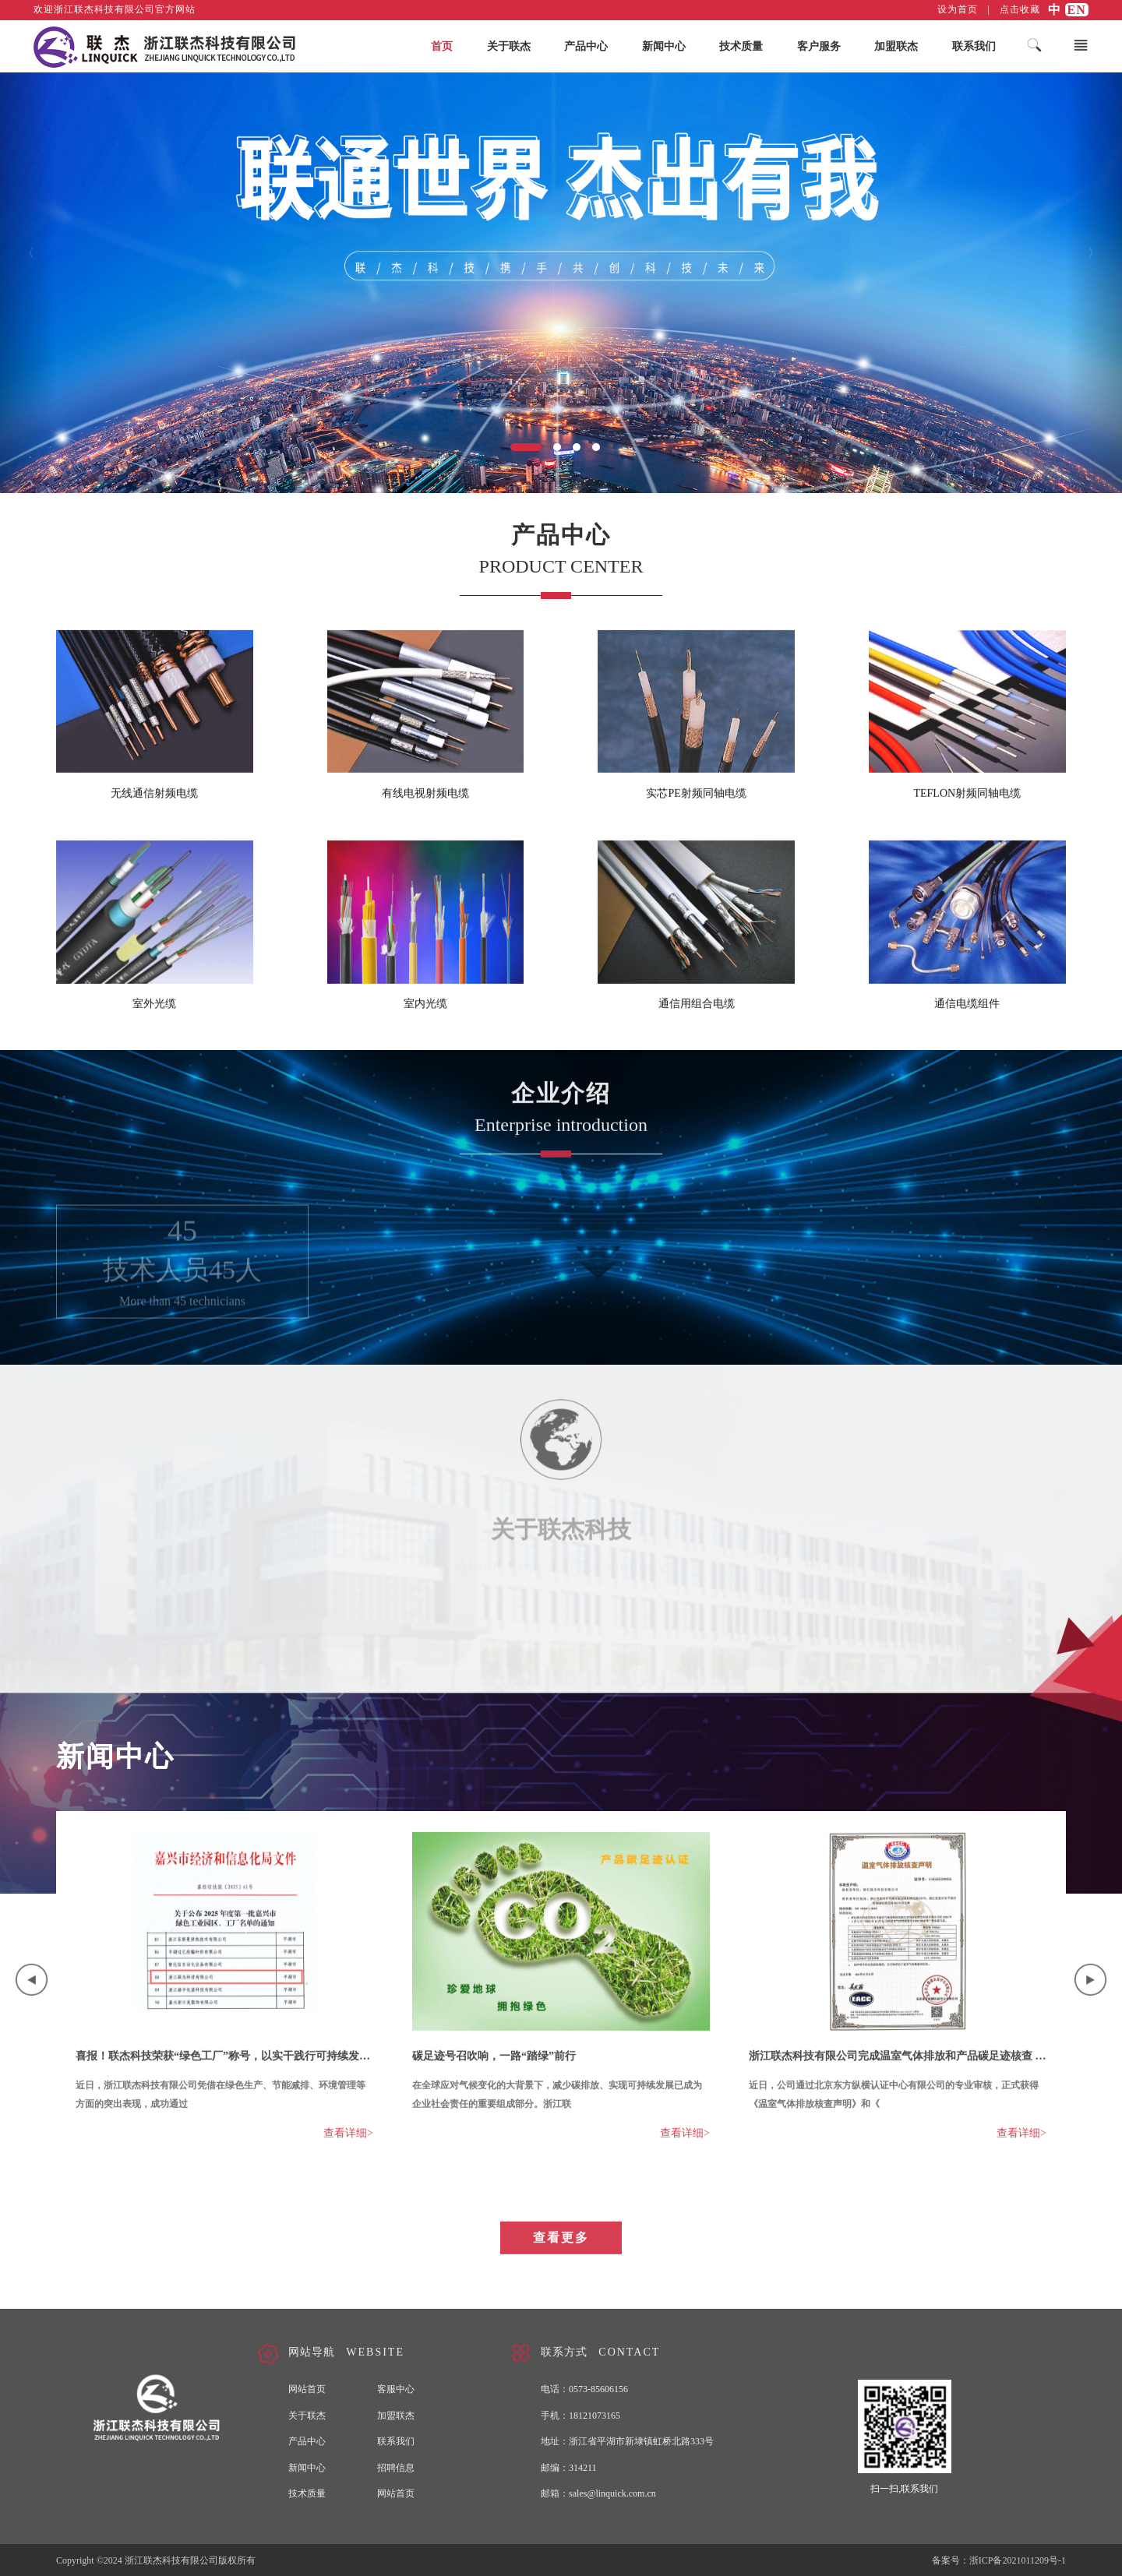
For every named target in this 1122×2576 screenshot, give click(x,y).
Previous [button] (32, 1994)
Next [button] (1090, 1994)
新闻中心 (664, 46)
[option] (224, 2001)
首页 (442, 46)
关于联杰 (509, 46)
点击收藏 (1020, 9)
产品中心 (586, 46)
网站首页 (307, 2389)
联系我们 (974, 46)
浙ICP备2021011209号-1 (1017, 2560)
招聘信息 (396, 2467)
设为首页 (957, 9)
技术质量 (741, 46)
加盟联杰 (896, 46)
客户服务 (819, 46)
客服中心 (396, 2389)
